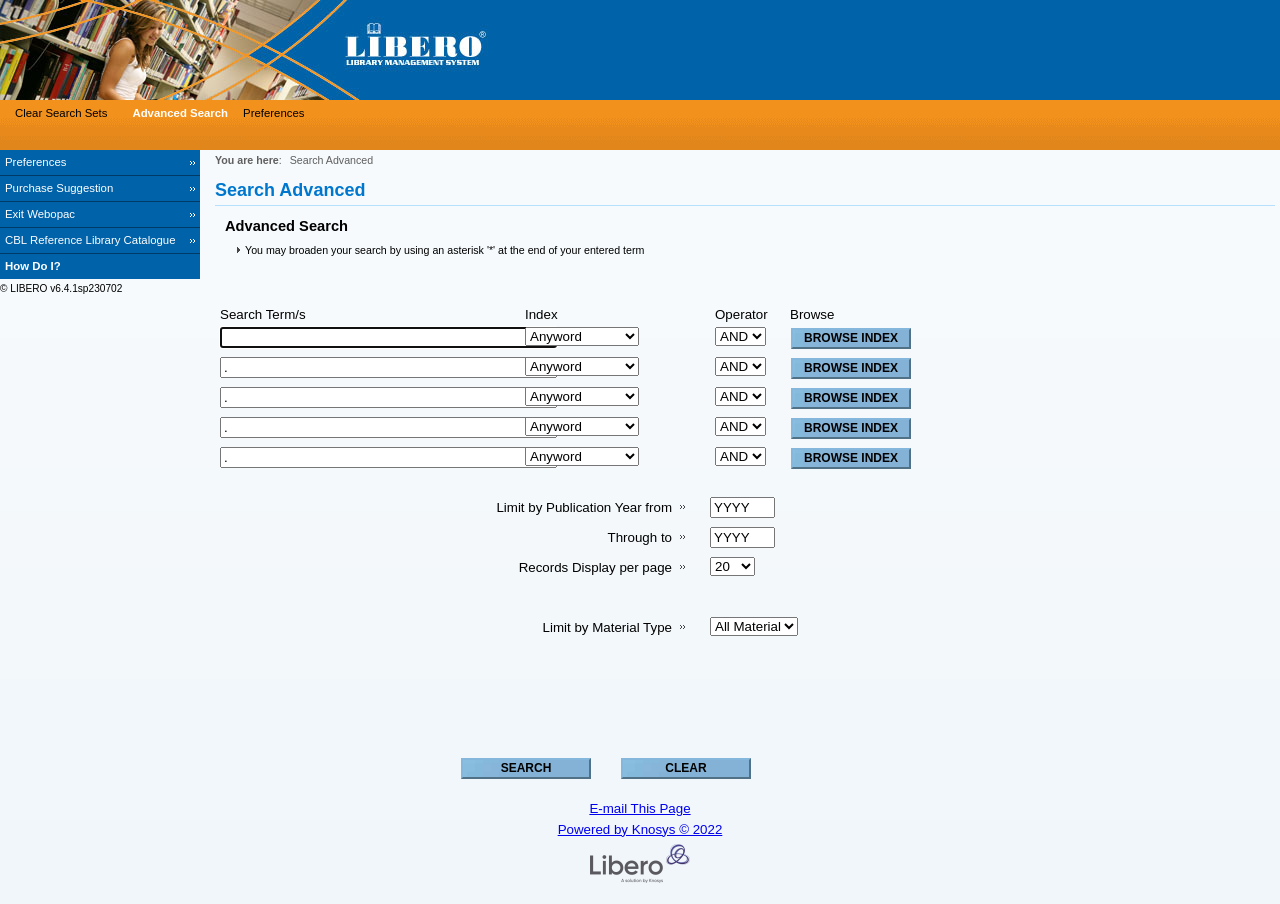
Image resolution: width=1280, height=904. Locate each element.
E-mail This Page (639, 808)
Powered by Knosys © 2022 (640, 829)
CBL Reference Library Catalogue (90, 240)
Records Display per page (595, 567)
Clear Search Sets (61, 113)
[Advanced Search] (177, 113)
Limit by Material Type (607, 627)
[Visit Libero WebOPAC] (300, 50)
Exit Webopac (40, 214)
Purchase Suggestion (59, 188)
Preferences (35, 162)
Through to (640, 537)
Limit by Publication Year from (584, 507)
